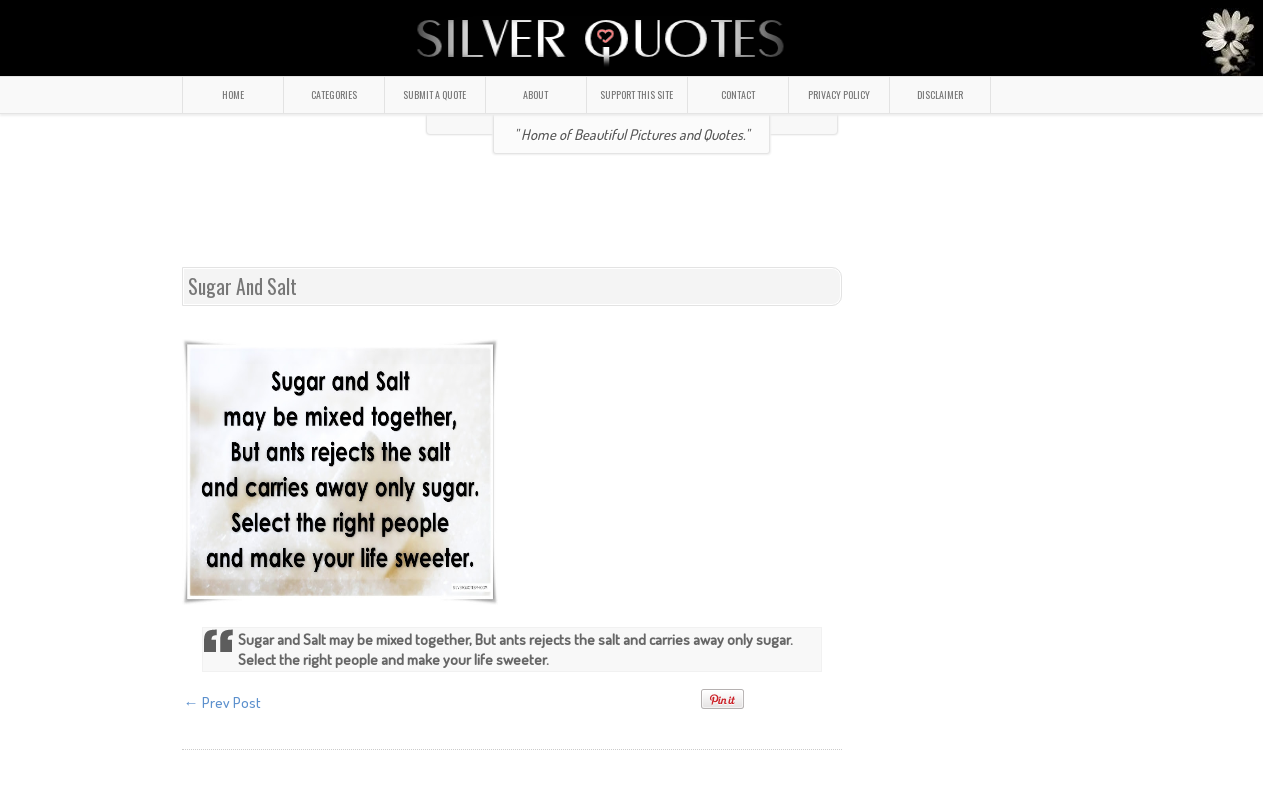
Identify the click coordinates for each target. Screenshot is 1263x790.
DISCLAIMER (940, 94)
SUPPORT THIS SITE (636, 94)
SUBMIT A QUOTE (434, 94)
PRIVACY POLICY (839, 94)
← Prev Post (222, 702)
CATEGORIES (334, 94)
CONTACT (738, 94)
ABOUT (535, 94)
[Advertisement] (632, 219)
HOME (233, 94)
